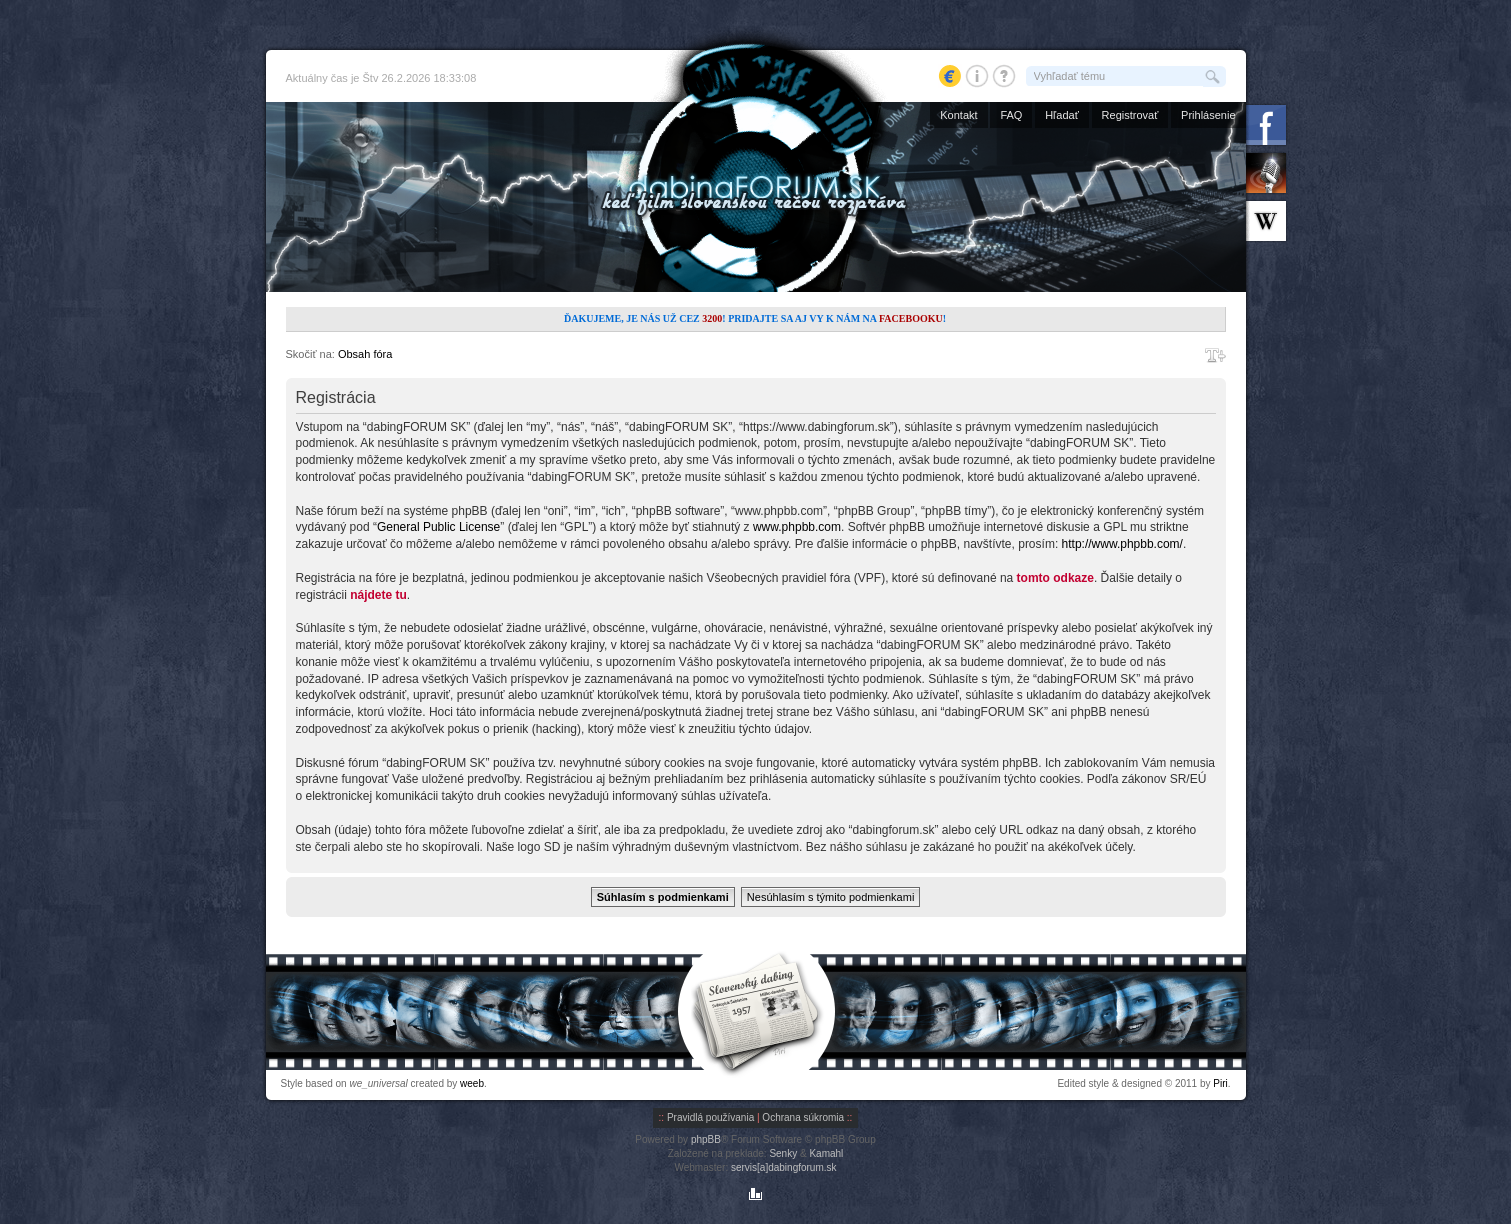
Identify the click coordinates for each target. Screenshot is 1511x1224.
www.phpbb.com (797, 527)
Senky (783, 1153)
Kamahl (826, 1153)
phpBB (706, 1139)
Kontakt (958, 115)
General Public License (438, 527)
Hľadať (1062, 115)
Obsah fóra (365, 354)
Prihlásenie (1208, 115)
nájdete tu (378, 595)
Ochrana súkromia (803, 1117)
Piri (1220, 1083)
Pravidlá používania (710, 1117)
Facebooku (911, 318)
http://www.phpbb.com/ (1122, 544)
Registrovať (1130, 115)
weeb (472, 1083)
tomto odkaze (1055, 578)
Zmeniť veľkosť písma (1215, 355)
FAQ (1011, 115)
